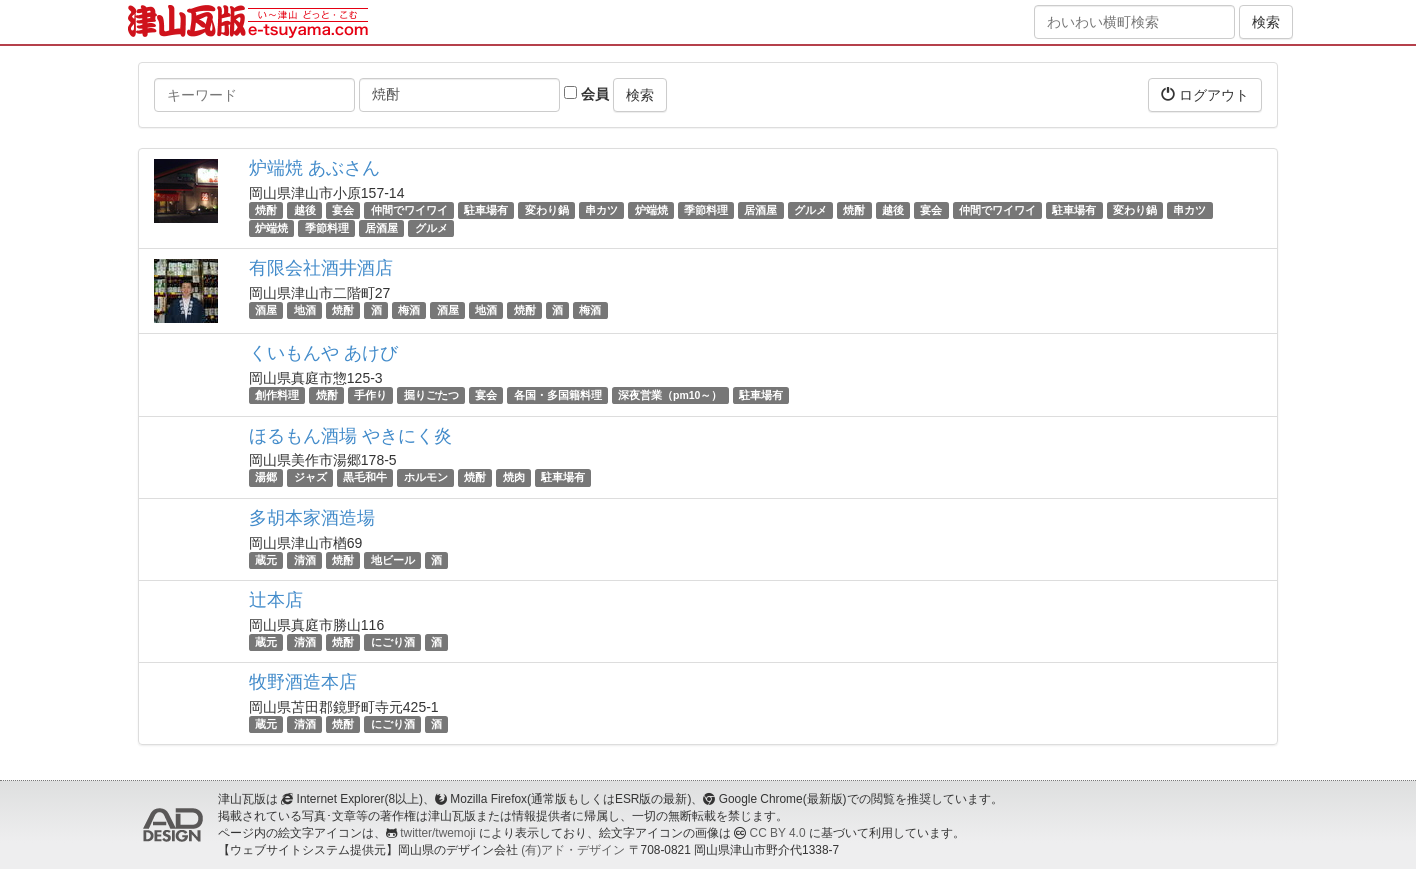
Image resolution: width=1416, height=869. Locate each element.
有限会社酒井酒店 (321, 268)
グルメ (810, 210)
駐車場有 (486, 210)
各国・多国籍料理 (558, 395)
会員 (586, 94)
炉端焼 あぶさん (314, 168)
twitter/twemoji (437, 833)
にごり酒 (393, 642)
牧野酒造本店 (303, 682)
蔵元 (266, 560)
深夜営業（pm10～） (670, 395)
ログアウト (1205, 94)
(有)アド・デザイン (573, 850)
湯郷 (266, 478)
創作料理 (277, 395)
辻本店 (276, 600)
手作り (370, 395)
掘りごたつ (431, 395)
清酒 (305, 560)
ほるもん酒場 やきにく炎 (350, 436)
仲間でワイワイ (409, 210)
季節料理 (706, 210)
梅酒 (409, 310)
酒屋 (266, 310)
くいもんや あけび (323, 353)
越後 (305, 210)
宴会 (343, 210)
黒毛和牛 (365, 478)
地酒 (305, 310)
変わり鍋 (547, 210)
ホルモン (426, 478)
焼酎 (266, 210)
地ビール (393, 560)
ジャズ (310, 478)
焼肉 (514, 478)
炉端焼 (651, 210)
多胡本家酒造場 (312, 518)
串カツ (601, 210)
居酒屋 (760, 210)
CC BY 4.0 (778, 833)
